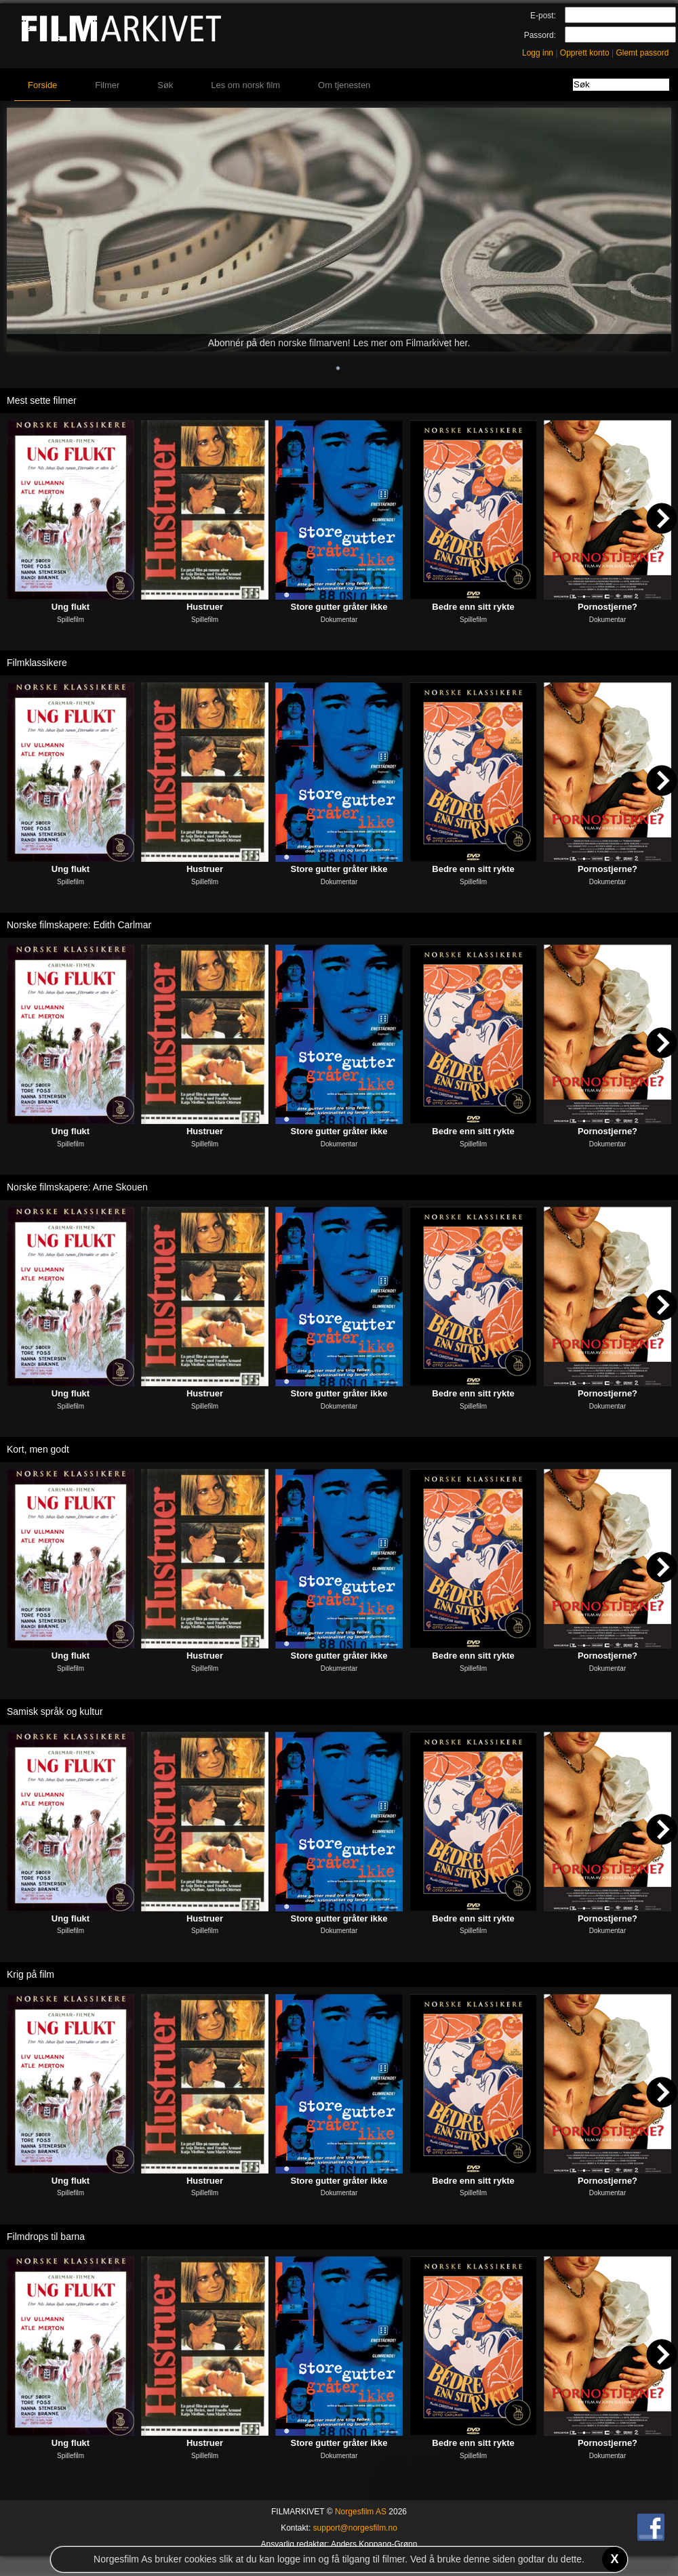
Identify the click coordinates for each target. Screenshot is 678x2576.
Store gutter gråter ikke (338, 607)
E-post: (543, 15)
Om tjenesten (344, 85)
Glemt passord (642, 53)
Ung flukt (70, 607)
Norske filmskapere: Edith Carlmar (79, 924)
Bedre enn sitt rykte (473, 607)
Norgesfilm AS (360, 2511)
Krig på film (30, 1974)
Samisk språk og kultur (55, 1711)
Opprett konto (585, 53)
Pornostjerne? (607, 607)
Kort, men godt (38, 1449)
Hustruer (204, 607)
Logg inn (537, 53)
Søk (165, 85)
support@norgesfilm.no (355, 2528)
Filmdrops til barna (46, 2236)
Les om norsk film (245, 85)
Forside (42, 85)
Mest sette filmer (42, 400)
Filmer (107, 85)
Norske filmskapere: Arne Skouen (77, 1187)
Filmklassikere (37, 662)
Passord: (540, 35)
